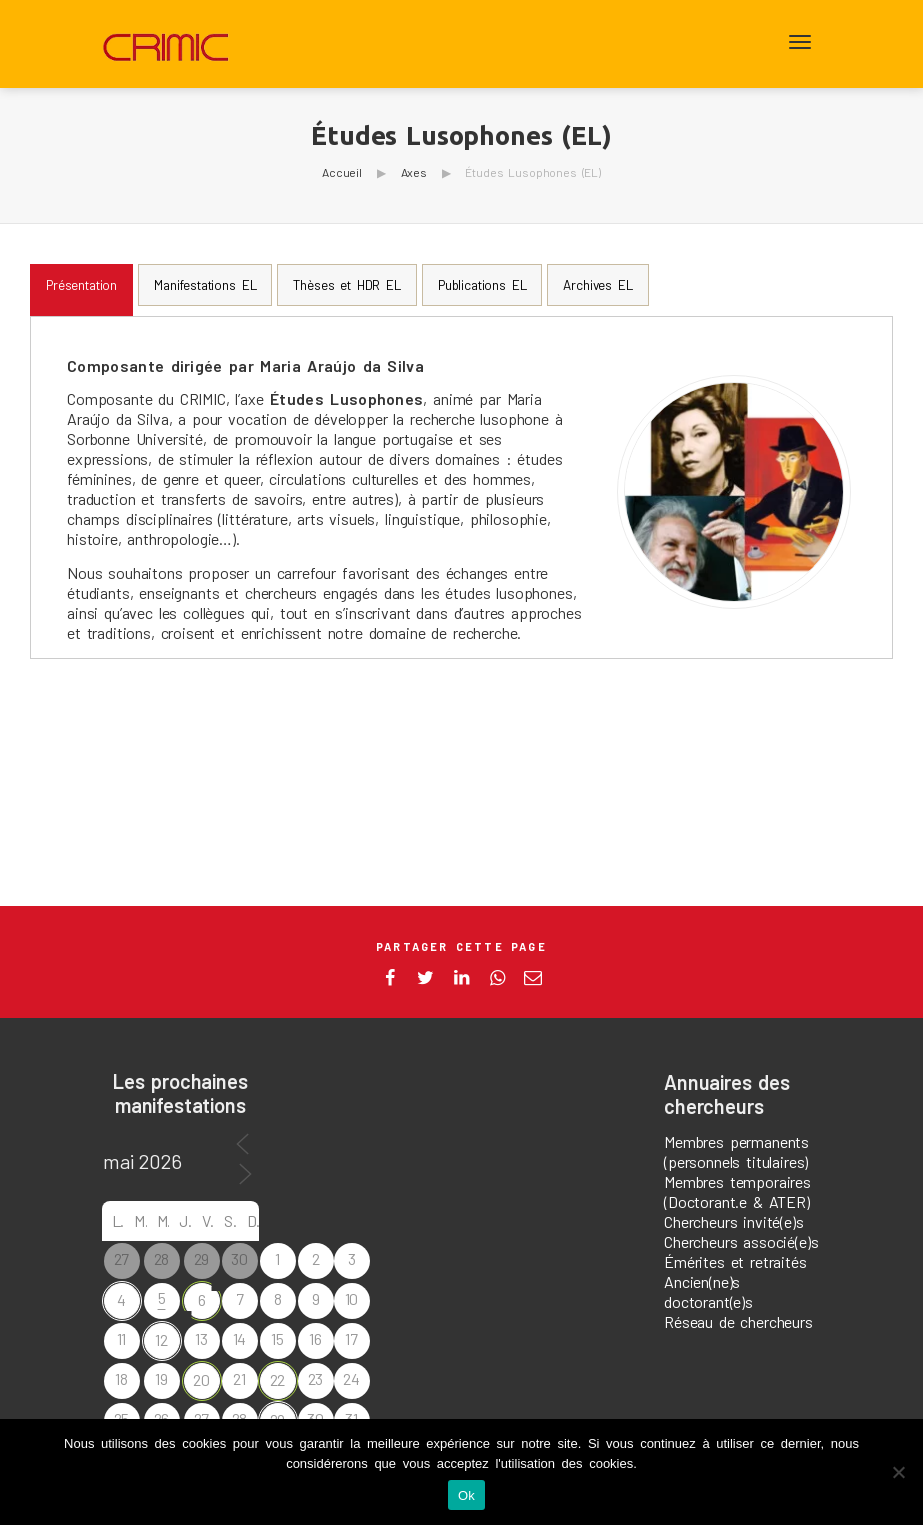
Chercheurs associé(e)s (741, 1241)
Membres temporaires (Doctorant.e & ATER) (737, 1191)
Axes (414, 172)
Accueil (342, 172)
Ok (466, 1495)
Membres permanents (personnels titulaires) (736, 1151)
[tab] (81, 290)
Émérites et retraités (735, 1261)
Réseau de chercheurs (738, 1321)
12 (161, 1339)
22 (278, 1379)
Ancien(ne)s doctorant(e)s (708, 1291)
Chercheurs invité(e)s (734, 1221)
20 (201, 1379)
